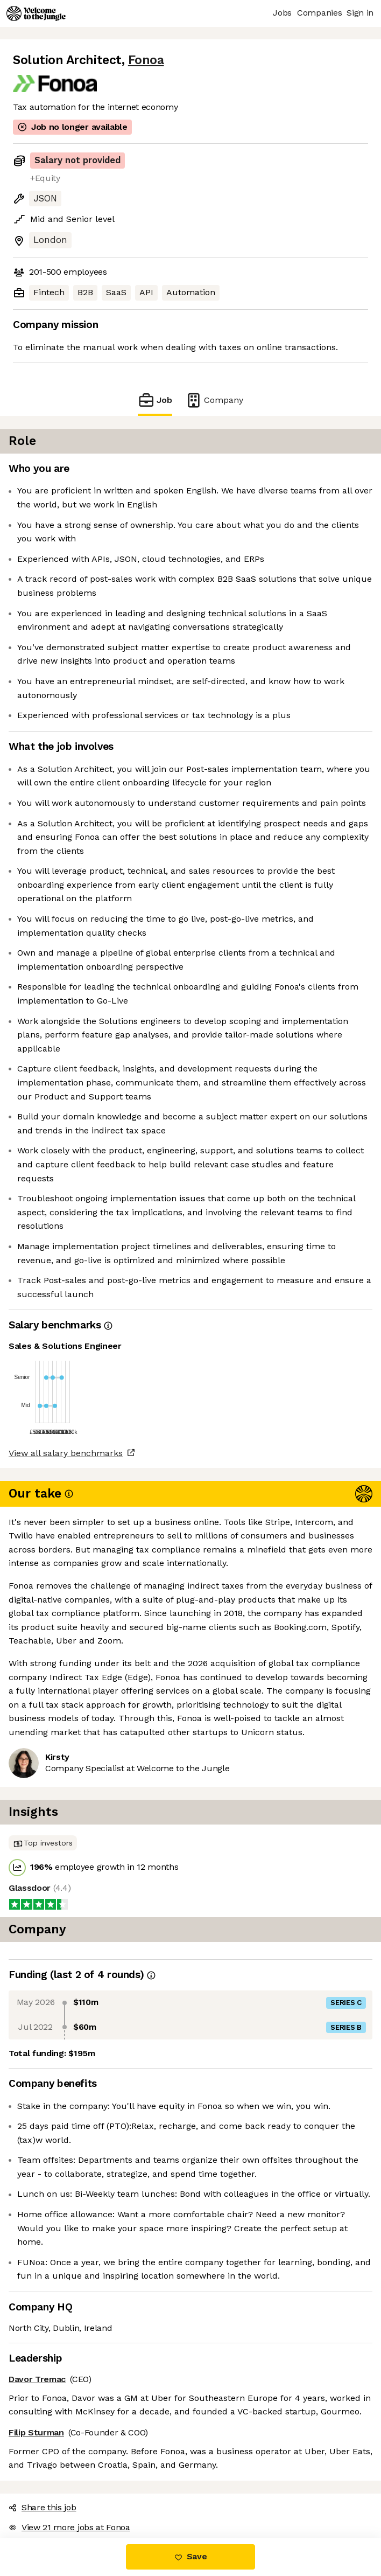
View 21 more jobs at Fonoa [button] (69, 2527)
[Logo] (36, 13)
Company (214, 400)
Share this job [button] (42, 2507)
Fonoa (146, 60)
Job (155, 400)
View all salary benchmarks (66, 1453)
